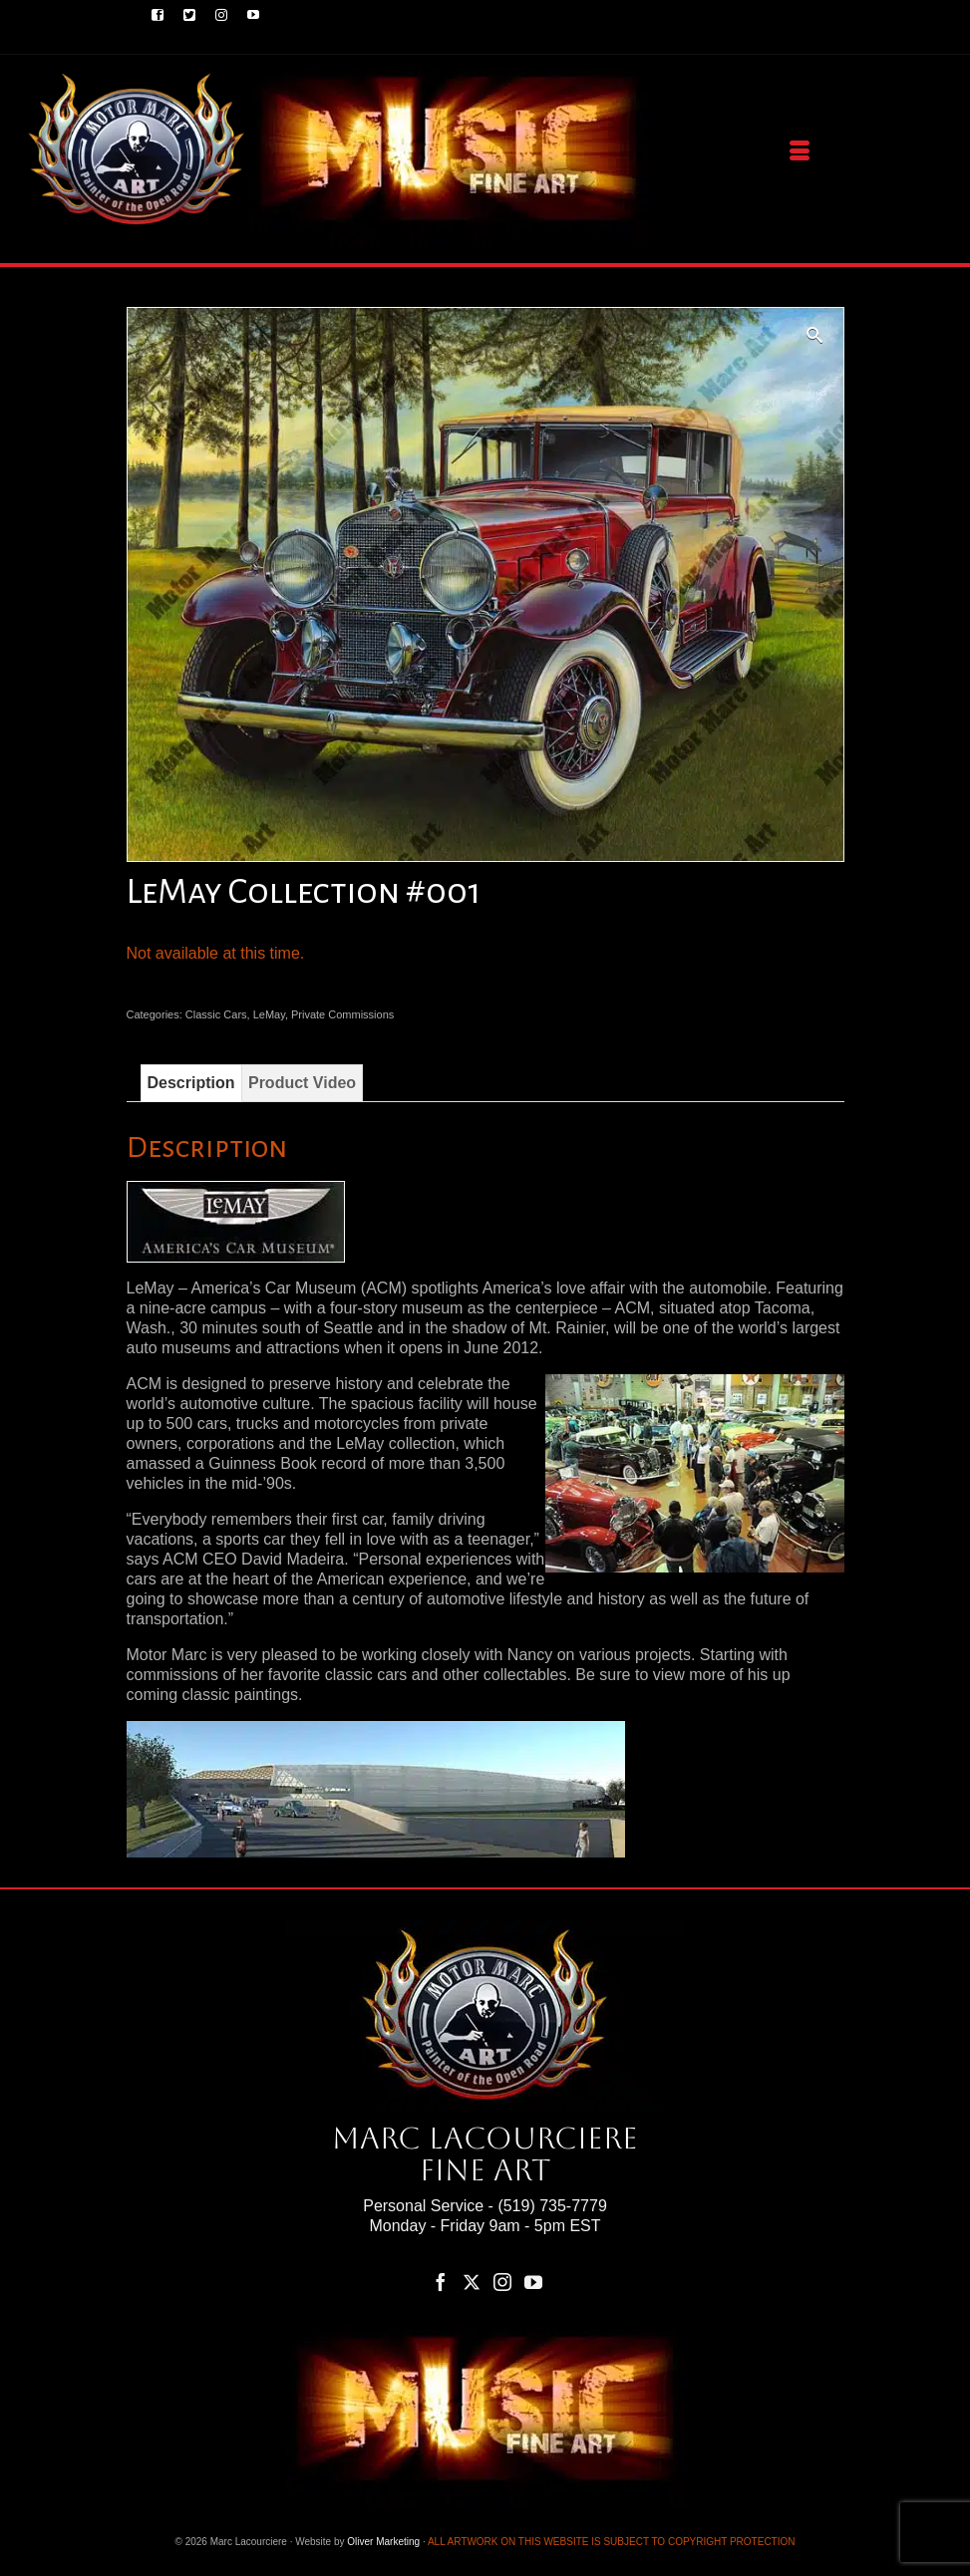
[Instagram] (502, 2281)
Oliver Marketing (383, 2541)
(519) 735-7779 (551, 2205)
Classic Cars (216, 1014)
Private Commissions (342, 1014)
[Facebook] (441, 2281)
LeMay (269, 1014)
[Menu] (799, 151)
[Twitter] (471, 2281)
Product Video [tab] (302, 1082)
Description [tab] (191, 1082)
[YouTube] (533, 2281)
